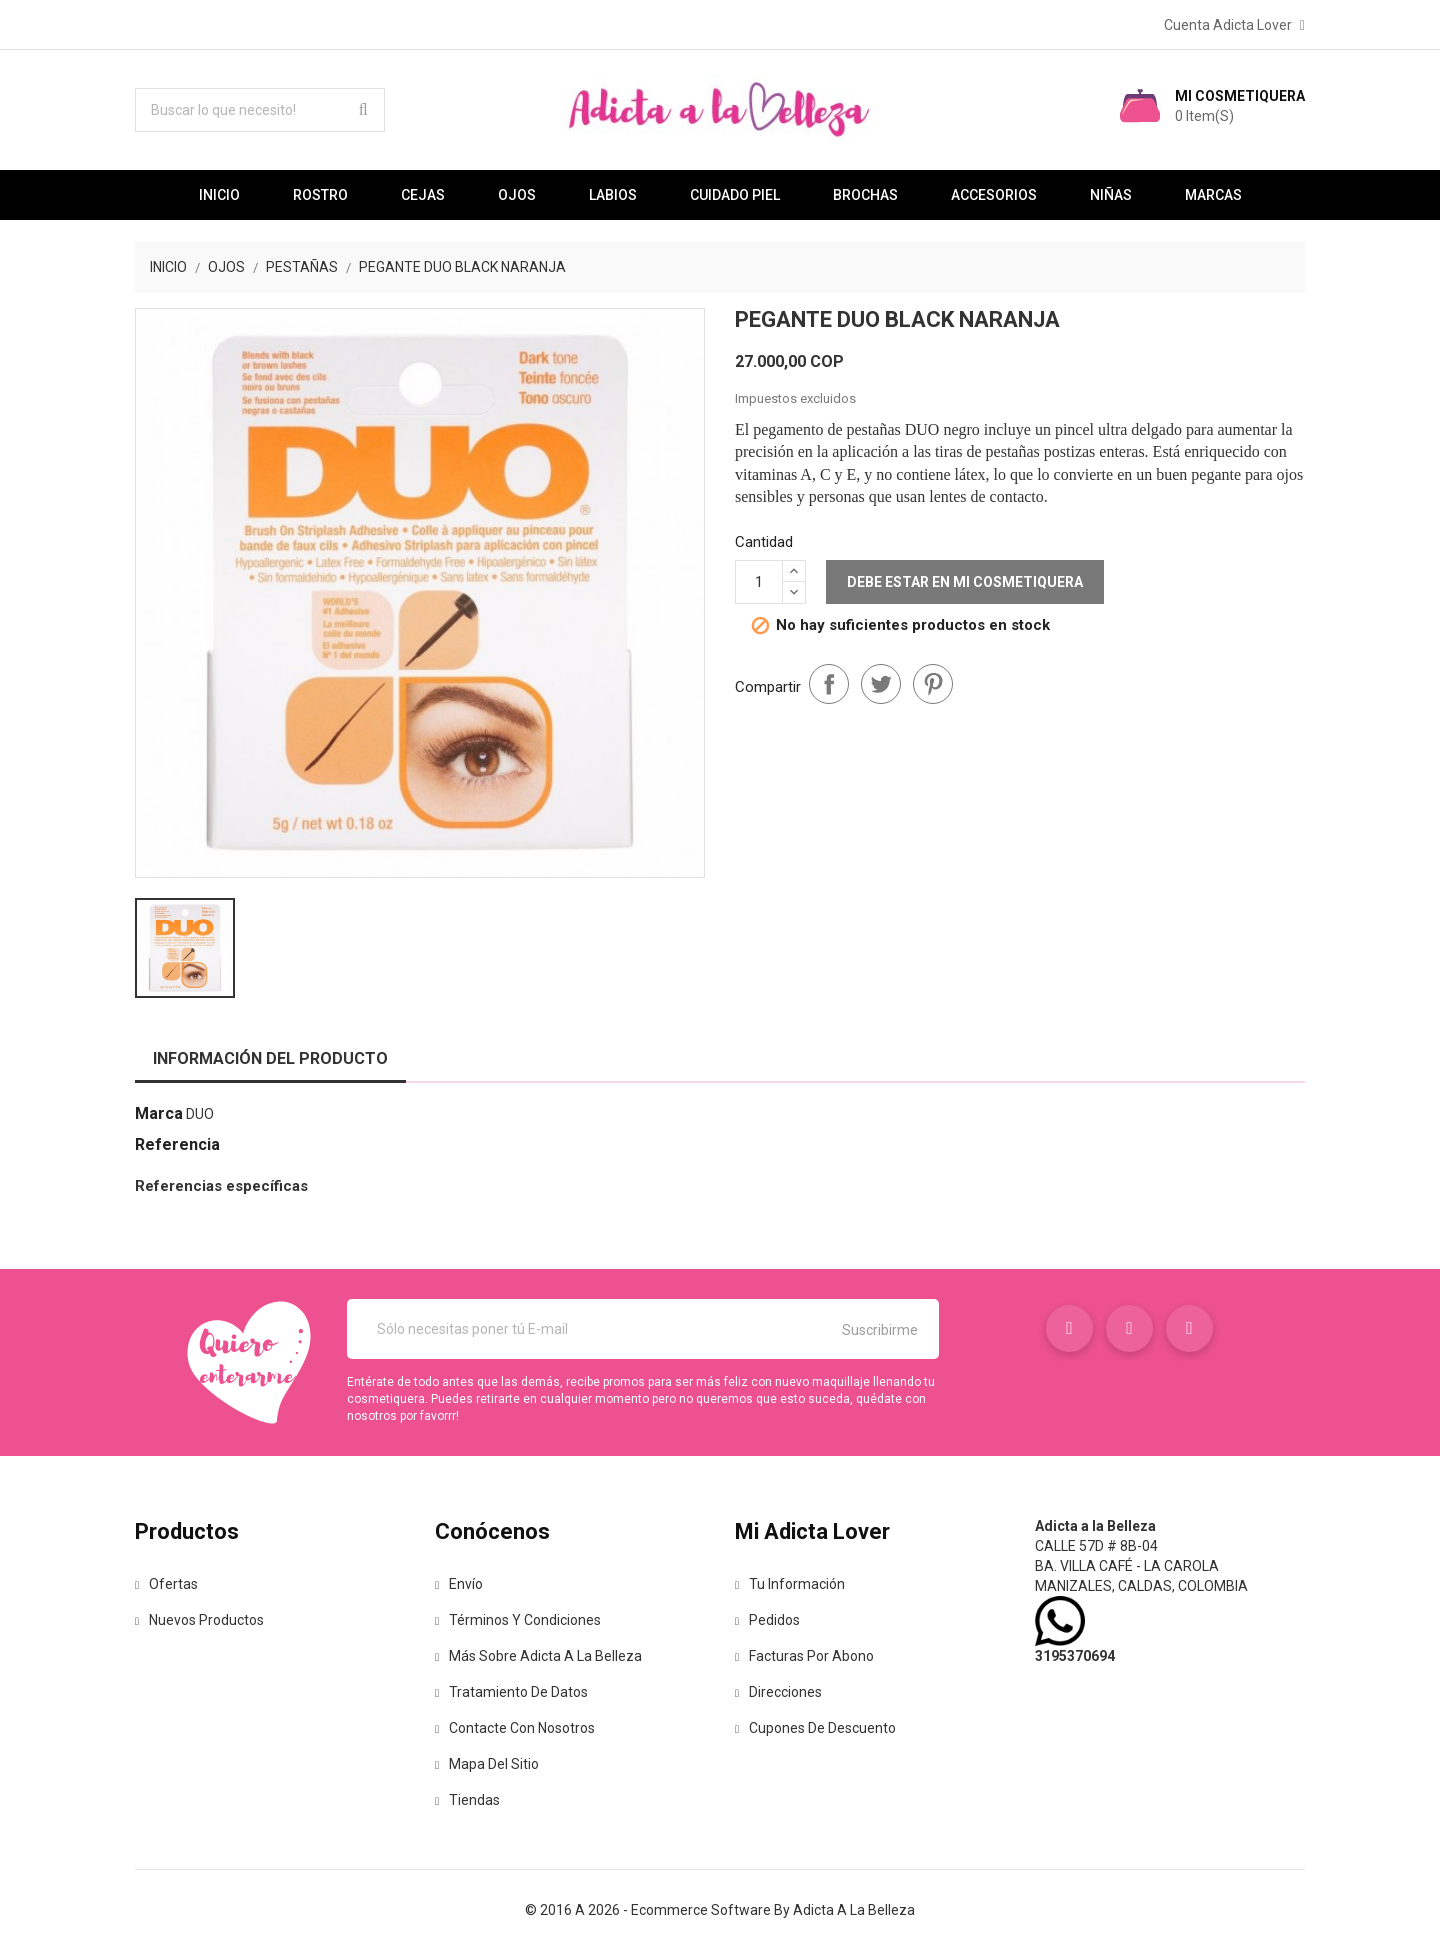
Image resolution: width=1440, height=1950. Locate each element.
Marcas (1213, 195)
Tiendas (467, 1800)
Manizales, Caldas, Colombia (1141, 1586)
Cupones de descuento (815, 1728)
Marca (159, 1113)
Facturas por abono (804, 1656)
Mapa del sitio (487, 1764)
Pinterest (933, 684)
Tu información (790, 1584)
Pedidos (767, 1620)
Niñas (1111, 195)
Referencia (177, 1144)
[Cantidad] (759, 582)
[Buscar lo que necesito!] (260, 110)
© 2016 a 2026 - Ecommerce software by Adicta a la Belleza (720, 1910)
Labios (613, 195)
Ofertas (166, 1584)
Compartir (829, 684)
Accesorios (994, 195)
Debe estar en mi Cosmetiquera (965, 582)
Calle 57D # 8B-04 (1096, 1546)
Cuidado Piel (735, 195)
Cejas (423, 195)
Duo (200, 1114)
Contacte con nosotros (515, 1728)
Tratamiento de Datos (511, 1692)
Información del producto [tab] (270, 1058)
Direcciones (778, 1692)
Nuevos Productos (199, 1620)
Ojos (517, 195)
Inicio (219, 195)
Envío (459, 1584)
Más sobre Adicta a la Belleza (538, 1656)
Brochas (865, 195)
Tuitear (881, 684)
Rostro (320, 195)
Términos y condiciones (518, 1620)
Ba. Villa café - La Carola (1127, 1566)
